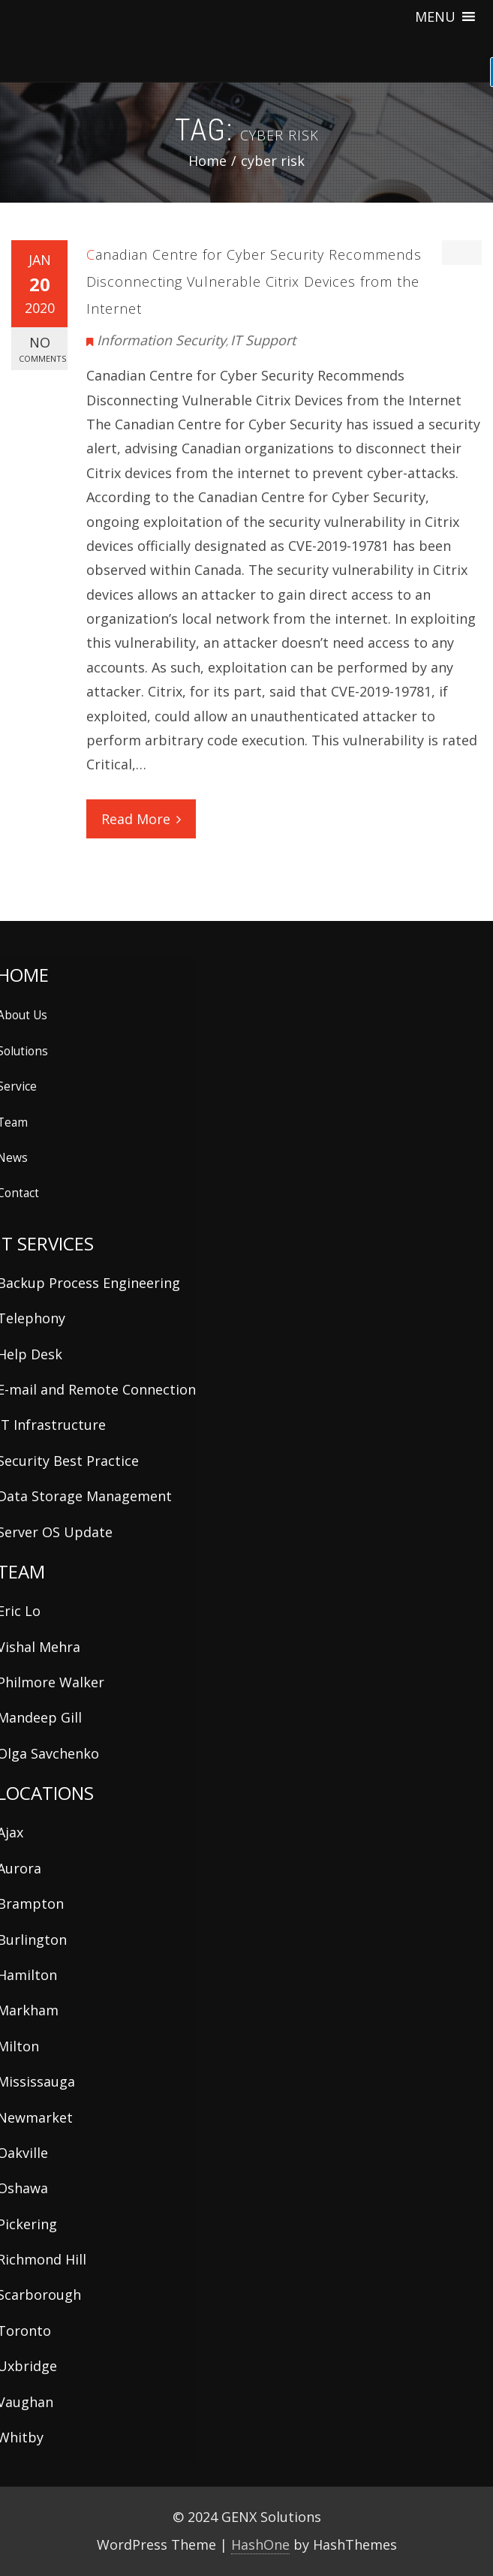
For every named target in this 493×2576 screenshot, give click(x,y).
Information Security (161, 340)
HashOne (260, 2544)
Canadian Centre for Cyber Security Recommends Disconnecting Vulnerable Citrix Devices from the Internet (254, 281)
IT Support (263, 340)
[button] (435, 17)
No (42, 348)
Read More (141, 819)
